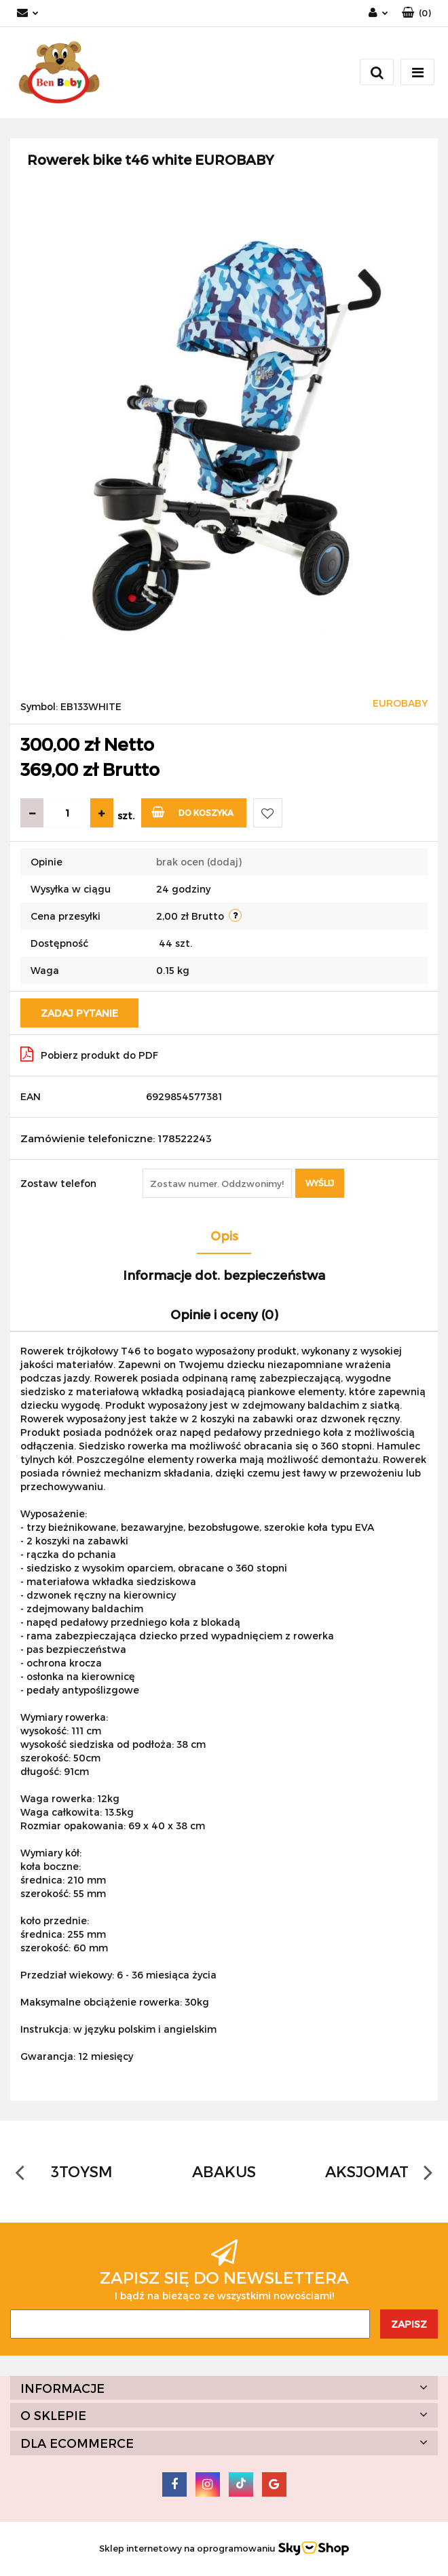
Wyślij (319, 1183)
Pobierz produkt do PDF (89, 1054)
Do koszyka (192, 811)
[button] (416, 13)
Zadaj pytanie (79, 1013)
